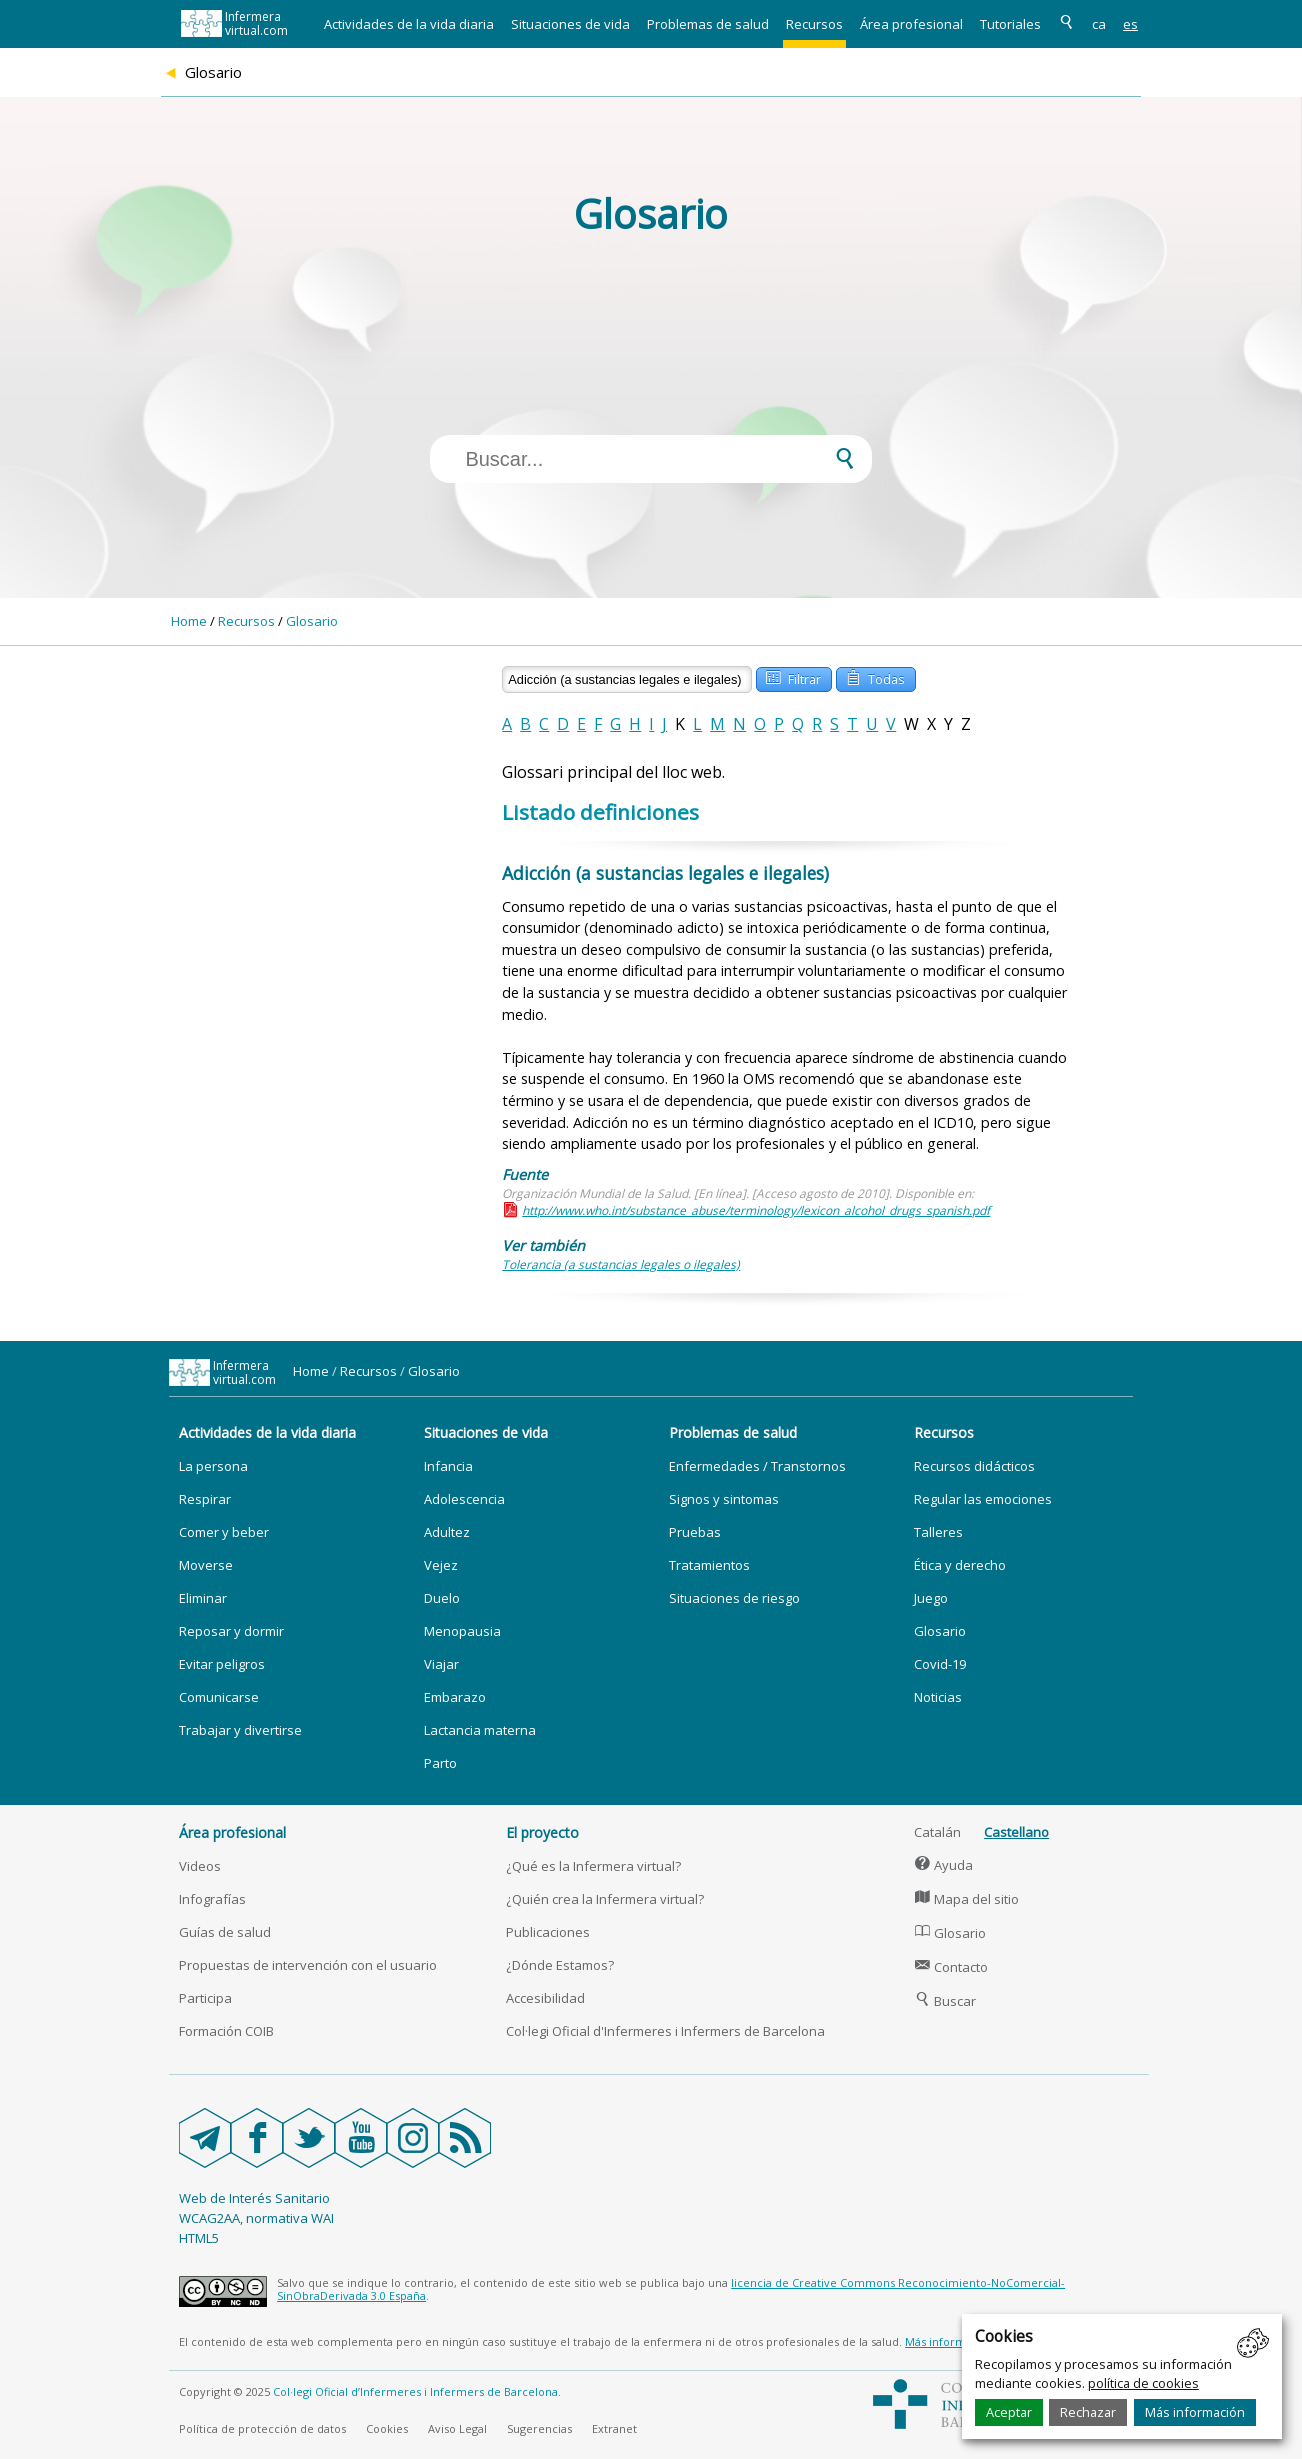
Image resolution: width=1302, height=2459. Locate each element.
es (1130, 24)
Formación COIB (226, 2031)
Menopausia (462, 1631)
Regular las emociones (983, 1499)
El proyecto (542, 1832)
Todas (875, 677)
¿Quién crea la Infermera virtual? (605, 1899)
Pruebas (695, 1532)
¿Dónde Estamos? (560, 1965)
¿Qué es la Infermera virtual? (593, 1866)
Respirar (205, 1499)
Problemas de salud (708, 24)
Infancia (448, 1466)
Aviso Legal (457, 2428)
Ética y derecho (960, 1565)
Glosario (312, 621)
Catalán (937, 1832)
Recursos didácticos (974, 1466)
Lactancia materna (480, 1730)
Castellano (1016, 1832)
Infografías (212, 1899)
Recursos (814, 24)
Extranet (614, 2428)
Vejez (441, 1565)
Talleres (938, 1532)
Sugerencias (539, 2428)
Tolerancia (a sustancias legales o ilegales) (621, 1264)
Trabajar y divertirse (240, 1730)
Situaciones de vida (570, 24)
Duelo (442, 1598)
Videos (200, 1866)
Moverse (206, 1565)
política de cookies (1143, 2383)
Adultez (447, 1532)
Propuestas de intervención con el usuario (308, 1965)
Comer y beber (224, 1532)
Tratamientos (709, 1565)
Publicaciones (548, 1932)
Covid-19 (940, 1664)
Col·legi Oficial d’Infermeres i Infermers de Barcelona (415, 2391)
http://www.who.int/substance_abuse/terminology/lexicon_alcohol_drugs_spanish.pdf (756, 1210)
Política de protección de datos (262, 2428)
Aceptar (1009, 2412)
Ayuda (943, 1865)
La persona (213, 1466)
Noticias (938, 1697)
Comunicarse (219, 1697)
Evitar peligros (222, 1664)
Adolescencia (464, 1499)
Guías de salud (225, 1932)
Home (189, 621)
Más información (1195, 2412)
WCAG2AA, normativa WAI (256, 2218)
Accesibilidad (545, 1998)
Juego (931, 1598)
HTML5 (199, 2238)
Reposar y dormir (231, 1631)
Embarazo (455, 1697)
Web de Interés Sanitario (254, 2198)
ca (1099, 24)
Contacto (951, 1967)
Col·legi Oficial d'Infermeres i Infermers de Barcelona (665, 2031)
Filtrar (793, 677)
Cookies (387, 2428)
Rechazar (1088, 2412)
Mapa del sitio (966, 1899)
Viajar (441, 1664)
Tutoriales (1010, 24)
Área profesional (911, 24)
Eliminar (203, 1598)
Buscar (945, 2001)
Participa (205, 1998)
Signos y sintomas (724, 1499)
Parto (440, 1763)
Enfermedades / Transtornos (757, 1466)
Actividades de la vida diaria (409, 24)
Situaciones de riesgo (734, 1598)
